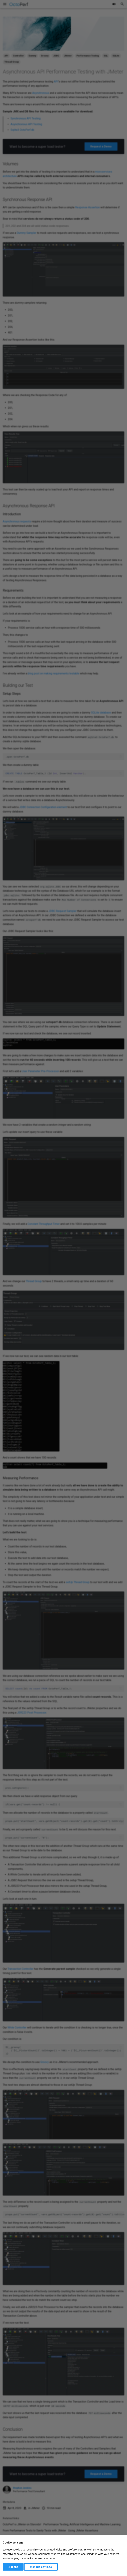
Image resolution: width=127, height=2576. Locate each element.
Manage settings (41, 2567)
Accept (13, 2567)
